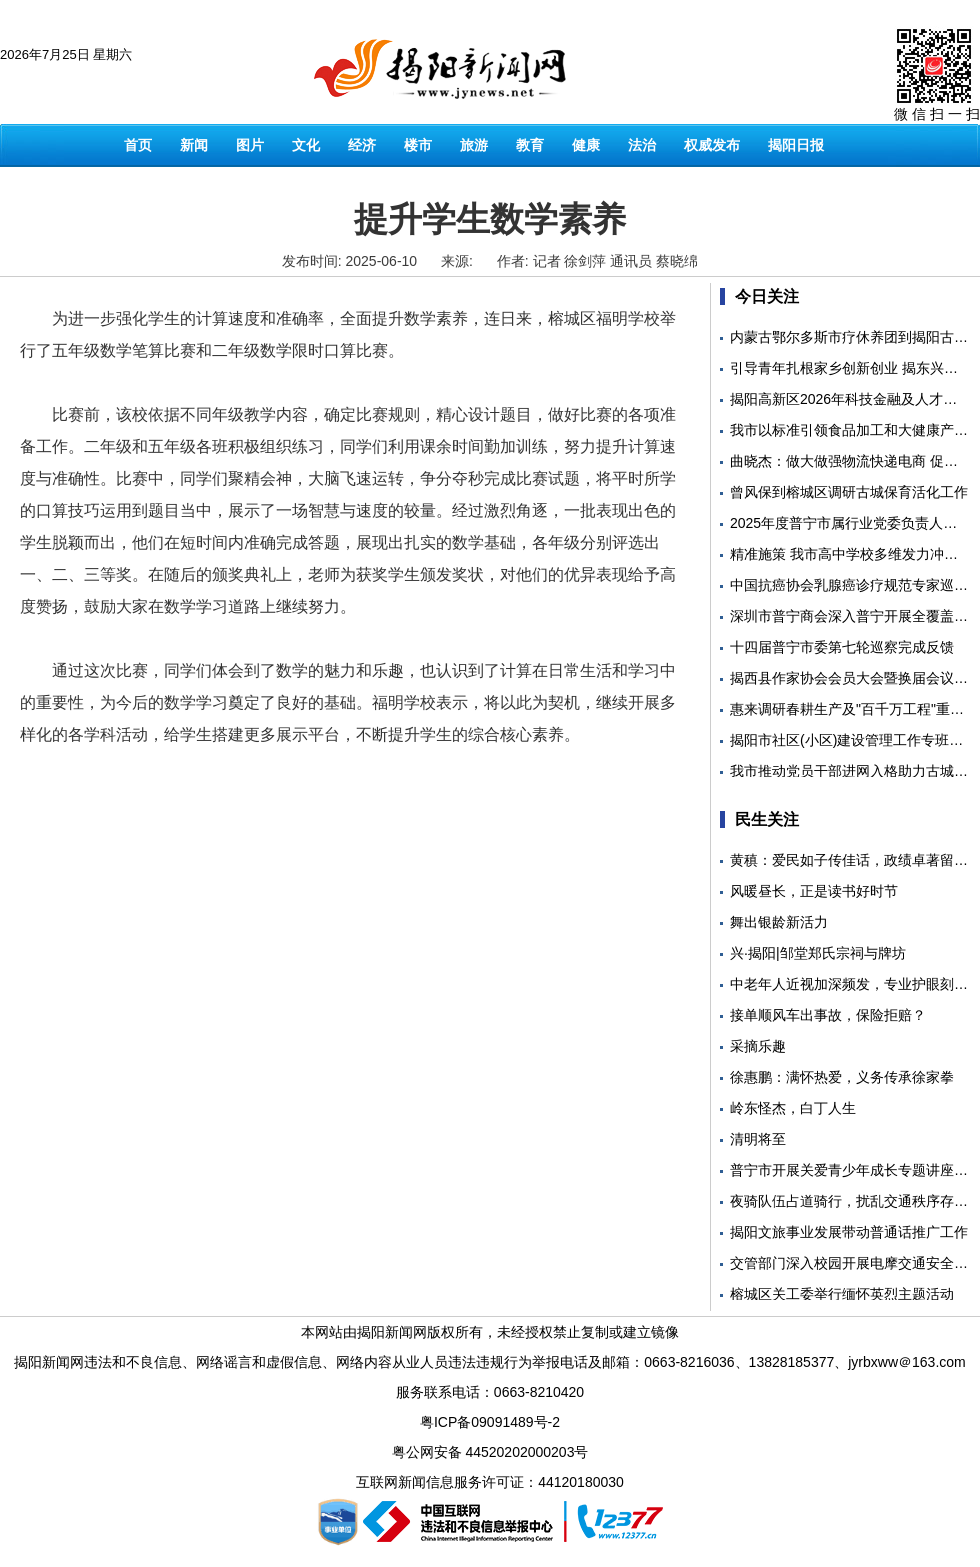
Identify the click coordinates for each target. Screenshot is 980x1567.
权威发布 (712, 145)
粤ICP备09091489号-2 (490, 1422)
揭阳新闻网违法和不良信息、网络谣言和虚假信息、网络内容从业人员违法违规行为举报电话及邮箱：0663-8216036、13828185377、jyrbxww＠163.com (489, 1362)
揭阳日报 (796, 145)
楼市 (418, 145)
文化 (306, 145)
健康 (586, 145)
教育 (530, 145)
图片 (250, 145)
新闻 (194, 145)
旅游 (474, 145)
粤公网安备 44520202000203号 (490, 1452)
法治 (642, 145)
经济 (362, 145)
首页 (138, 145)
